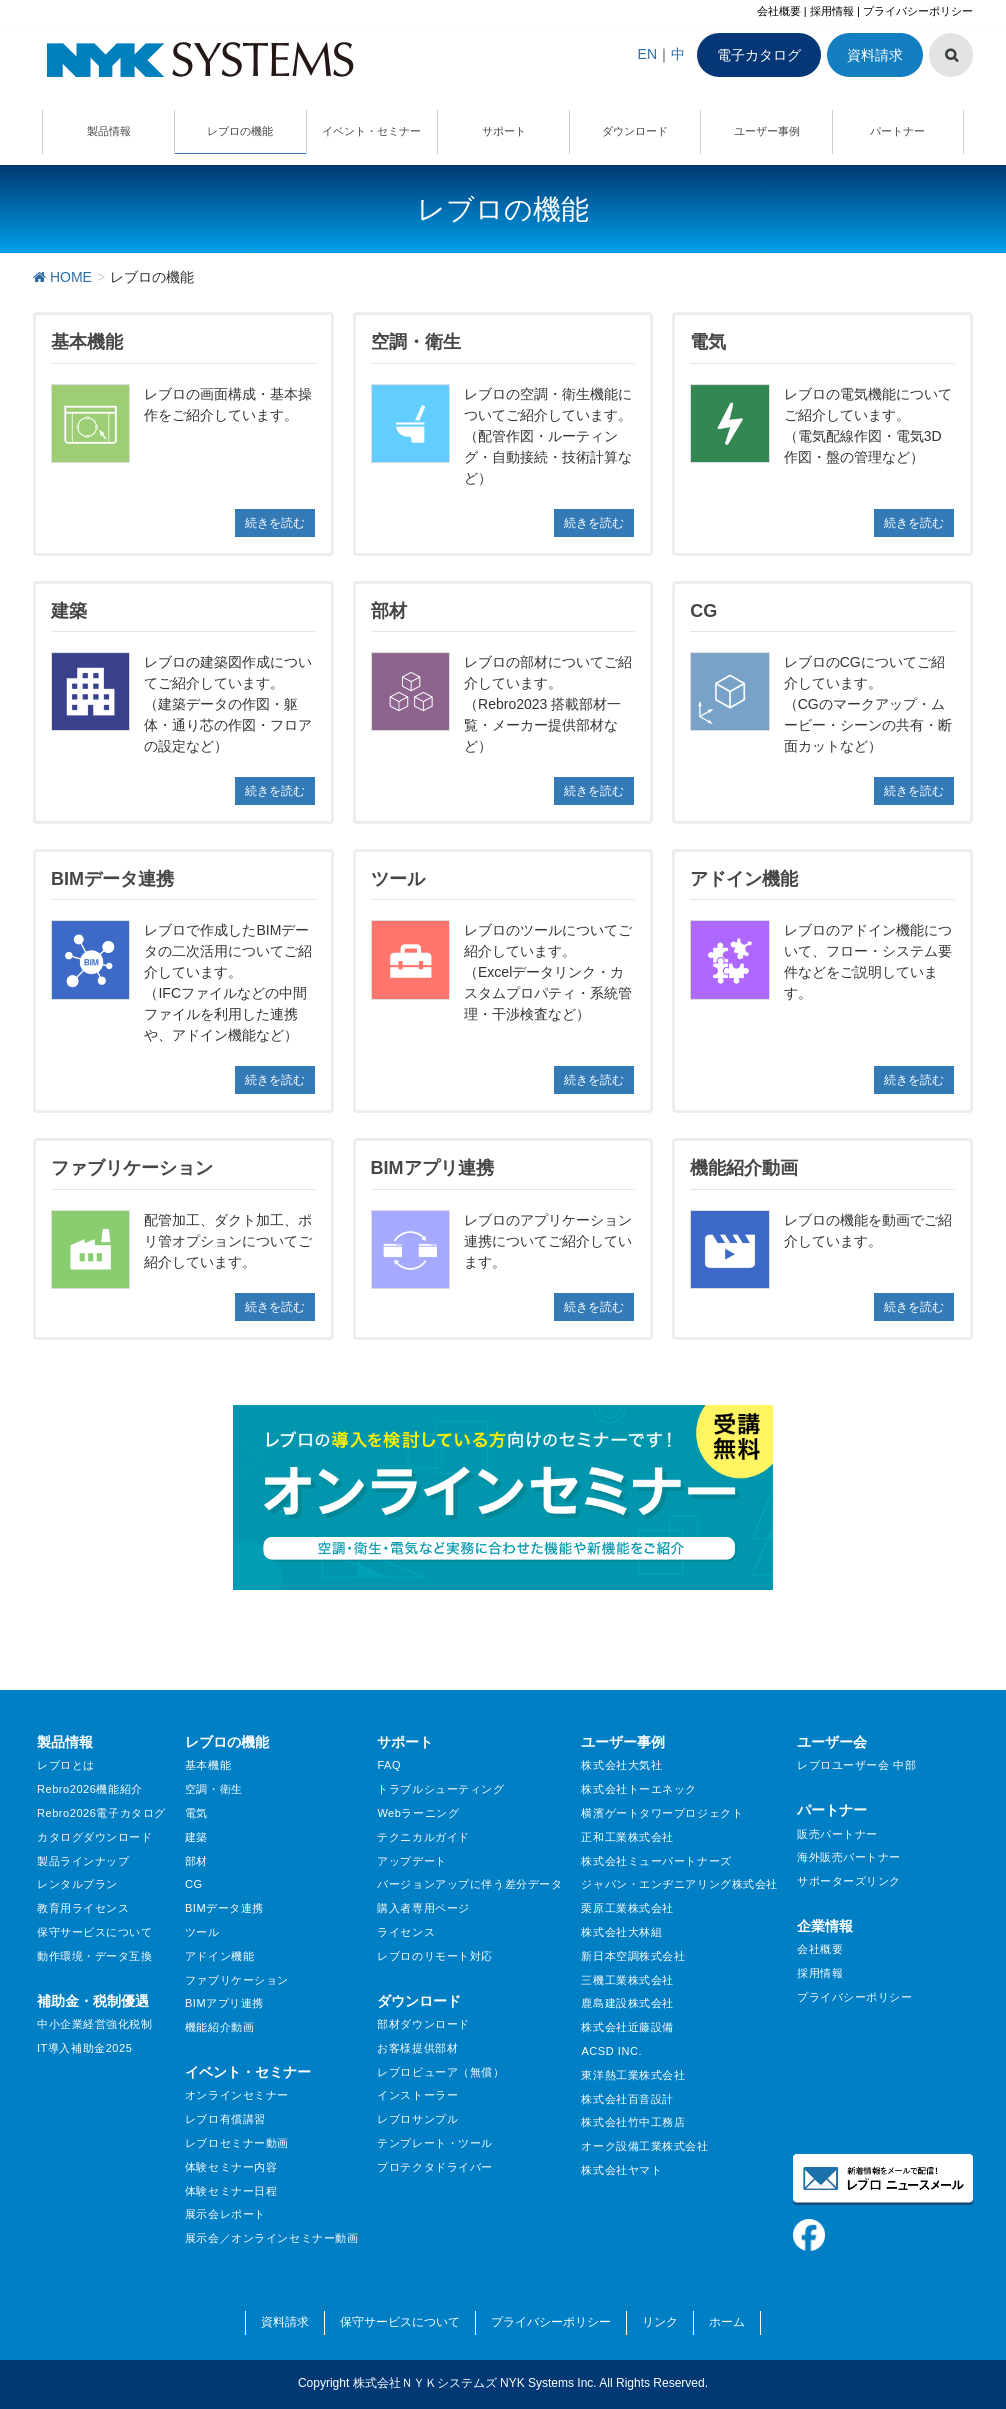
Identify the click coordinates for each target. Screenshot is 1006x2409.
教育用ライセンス (83, 1908)
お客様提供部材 (417, 2048)
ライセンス (406, 1932)
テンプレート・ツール (435, 2143)
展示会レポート (225, 2214)
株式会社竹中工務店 (633, 2122)
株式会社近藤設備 (627, 2027)
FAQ (389, 1765)
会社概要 (779, 11)
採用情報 (832, 11)
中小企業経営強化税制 (95, 2024)
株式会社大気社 (621, 1765)
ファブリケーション (237, 1980)
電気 (196, 1813)
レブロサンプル (417, 2119)
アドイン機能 (219, 1956)
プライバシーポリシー (918, 11)
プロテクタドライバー (435, 2167)
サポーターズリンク (849, 1881)
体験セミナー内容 (231, 2167)
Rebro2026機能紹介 (90, 1789)
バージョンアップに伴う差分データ (469, 1884)
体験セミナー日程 (231, 2191)
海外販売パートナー (849, 1857)
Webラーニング (418, 1813)
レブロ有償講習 (225, 2119)
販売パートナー (837, 1834)
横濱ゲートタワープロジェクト (662, 1813)
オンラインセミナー (237, 2095)
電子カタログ (759, 55)
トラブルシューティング (440, 1789)
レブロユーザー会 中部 (856, 1765)
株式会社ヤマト (621, 2170)
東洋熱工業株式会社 (633, 2075)
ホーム (727, 2322)
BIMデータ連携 (224, 1908)
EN (647, 54)
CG (194, 1884)
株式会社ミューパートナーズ (656, 1861)
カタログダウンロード (95, 1837)
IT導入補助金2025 (84, 2048)
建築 (196, 1837)
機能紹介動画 (219, 2027)
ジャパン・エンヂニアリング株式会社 (679, 1884)
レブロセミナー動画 (237, 2143)
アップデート (411, 1861)
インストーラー (417, 2095)
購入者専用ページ (423, 1908)
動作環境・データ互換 (95, 1956)
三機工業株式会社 (627, 1980)
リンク (660, 2322)
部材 (196, 1861)
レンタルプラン (77, 1884)
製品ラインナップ (83, 1861)
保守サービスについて (95, 1932)
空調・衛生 (214, 1789)
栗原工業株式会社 (627, 1908)
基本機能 (208, 1765)
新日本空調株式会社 (633, 1956)
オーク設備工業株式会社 (644, 2146)
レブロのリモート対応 (435, 1956)
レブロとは (66, 1765)
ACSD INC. (611, 2051)
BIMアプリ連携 (224, 2003)
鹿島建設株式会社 (627, 2003)
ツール (202, 1932)
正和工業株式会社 (627, 1837)
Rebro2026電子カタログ (101, 1813)
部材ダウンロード (423, 2024)
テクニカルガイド (423, 1837)
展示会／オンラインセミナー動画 (271, 2238)
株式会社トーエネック (639, 1789)
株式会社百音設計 (627, 2099)
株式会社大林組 (621, 1932)
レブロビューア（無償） (440, 2072)
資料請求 (875, 55)
